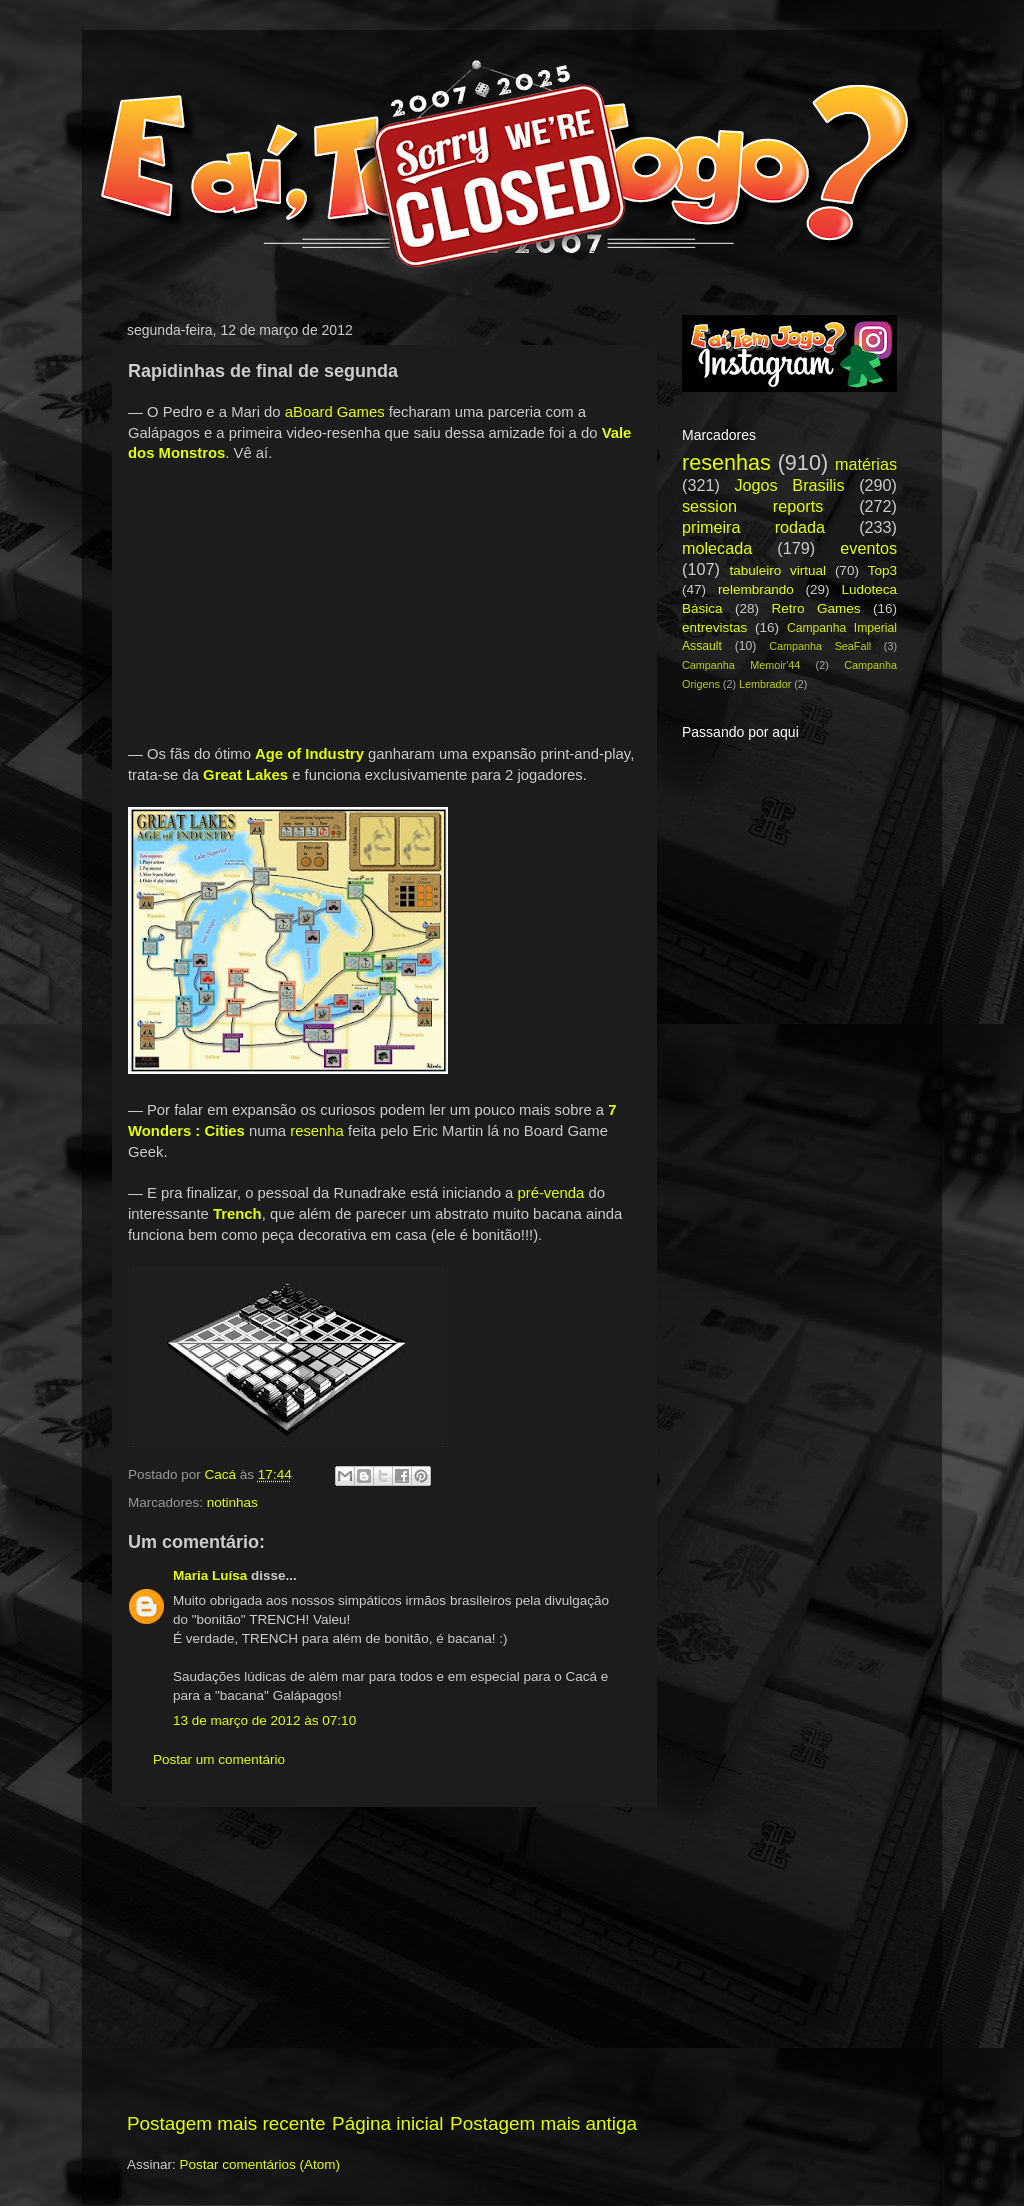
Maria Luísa (210, 1575)
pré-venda (550, 1193)
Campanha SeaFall (820, 646)
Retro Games (815, 608)
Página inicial (387, 2123)
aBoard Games (335, 412)
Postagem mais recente (226, 2123)
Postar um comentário (219, 1759)
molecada (717, 548)
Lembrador (765, 684)
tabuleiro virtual (777, 570)
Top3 (882, 570)
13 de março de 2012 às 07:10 (264, 1720)
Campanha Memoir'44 (741, 665)
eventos (868, 548)
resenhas (726, 462)
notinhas (232, 1502)
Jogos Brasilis (789, 485)
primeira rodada (753, 527)
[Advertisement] (382, 1959)
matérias (866, 464)
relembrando (756, 589)
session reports (752, 506)
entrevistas (714, 627)
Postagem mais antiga (543, 2123)
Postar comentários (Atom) (260, 2164)
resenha (317, 1131)
